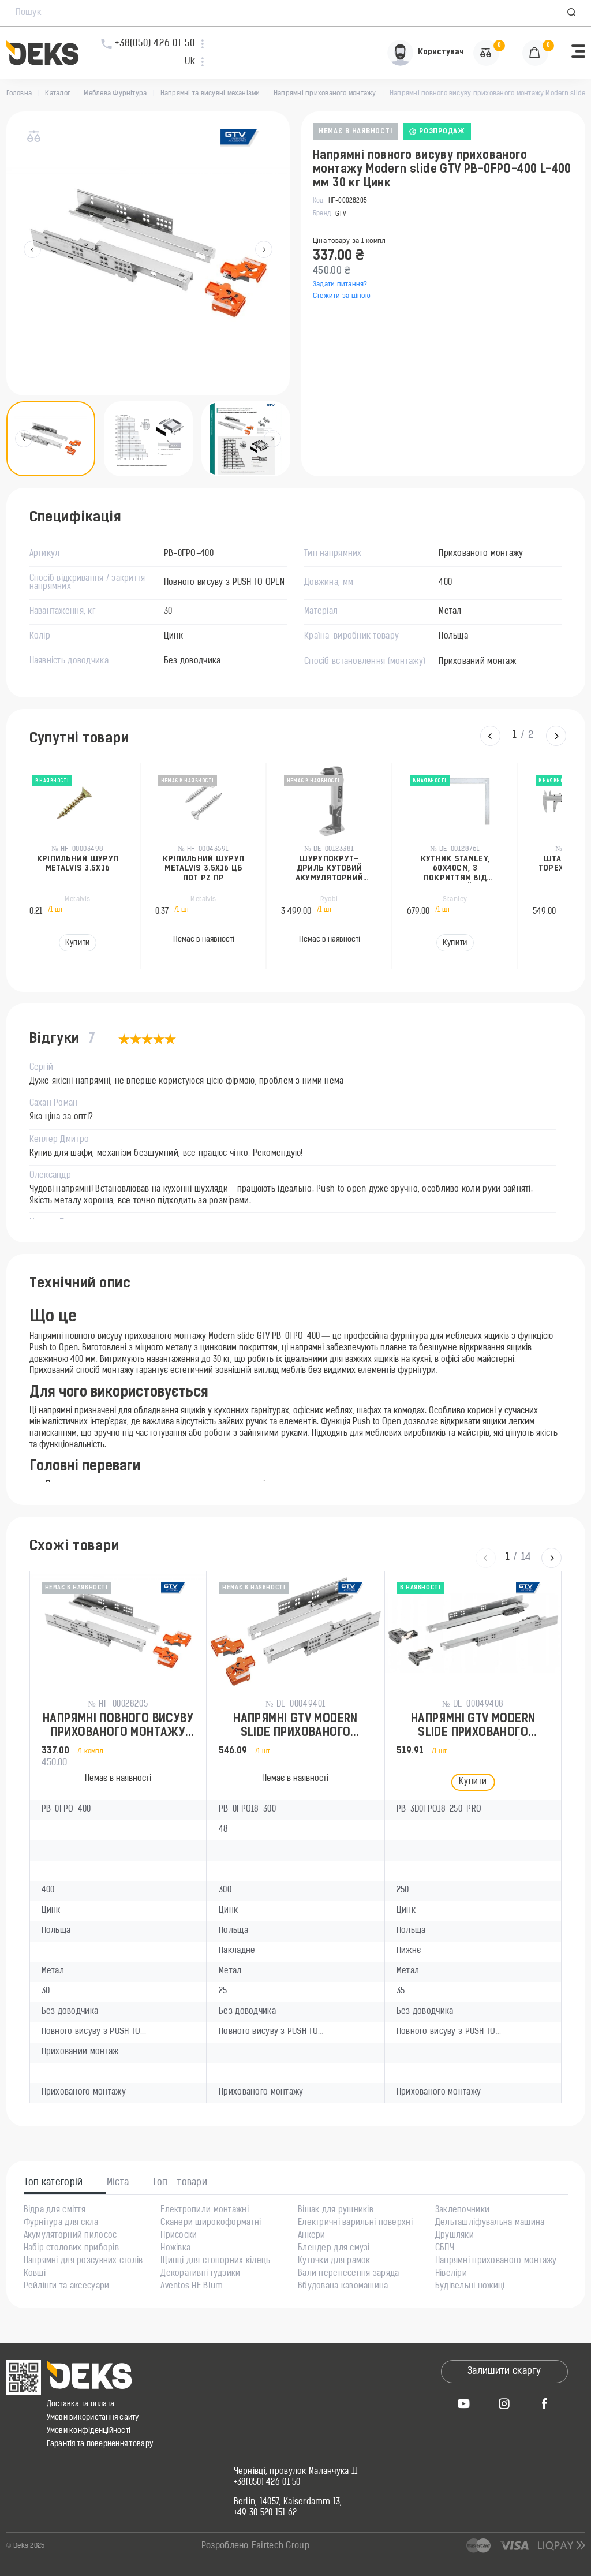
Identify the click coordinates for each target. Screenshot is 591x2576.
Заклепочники (462, 2211)
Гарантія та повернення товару (100, 2444)
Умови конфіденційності (89, 2431)
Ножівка (175, 2249)
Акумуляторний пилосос (70, 2236)
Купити (77, 943)
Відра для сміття (54, 2211)
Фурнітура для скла (61, 2223)
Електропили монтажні (204, 2211)
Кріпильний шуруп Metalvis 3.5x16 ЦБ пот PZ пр (203, 869)
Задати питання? (340, 284)
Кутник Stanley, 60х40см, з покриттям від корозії (455, 869)
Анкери (312, 2236)
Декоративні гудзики (200, 2274)
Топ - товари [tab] (179, 2182)
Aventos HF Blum (191, 2287)
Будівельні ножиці (470, 2287)
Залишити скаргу (504, 2371)
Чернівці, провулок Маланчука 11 (296, 2472)
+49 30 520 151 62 (265, 2514)
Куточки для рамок (334, 2261)
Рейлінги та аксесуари (67, 2287)
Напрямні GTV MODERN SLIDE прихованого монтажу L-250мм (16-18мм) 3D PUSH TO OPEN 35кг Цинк (472, 1726)
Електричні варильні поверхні (355, 2223)
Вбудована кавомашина (343, 2287)
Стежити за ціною (342, 296)
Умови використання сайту (93, 2417)
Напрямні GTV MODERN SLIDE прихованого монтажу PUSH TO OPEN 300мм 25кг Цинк (295, 1726)
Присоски (178, 2236)
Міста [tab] (118, 2182)
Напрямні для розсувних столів (83, 2261)
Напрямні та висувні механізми (210, 93)
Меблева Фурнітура (115, 93)
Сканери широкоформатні (210, 2223)
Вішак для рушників (335, 2211)
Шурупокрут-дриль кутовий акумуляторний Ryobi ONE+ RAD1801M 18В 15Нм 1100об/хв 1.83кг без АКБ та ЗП (329, 869)
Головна (19, 93)
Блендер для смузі (334, 2249)
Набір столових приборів (71, 2249)
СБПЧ (444, 2249)
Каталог (57, 93)
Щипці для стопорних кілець (215, 2261)
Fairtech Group (280, 2546)
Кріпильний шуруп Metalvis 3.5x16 (77, 864)
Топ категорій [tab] (53, 2182)
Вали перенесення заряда (348, 2274)
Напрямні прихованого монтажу (325, 93)
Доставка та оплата (81, 2404)
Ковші (35, 2274)
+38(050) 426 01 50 (267, 2483)
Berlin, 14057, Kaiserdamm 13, (288, 2503)
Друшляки (454, 2236)
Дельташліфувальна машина (490, 2223)
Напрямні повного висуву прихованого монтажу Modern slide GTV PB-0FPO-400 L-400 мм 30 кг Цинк (118, 1726)
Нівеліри (451, 2274)
